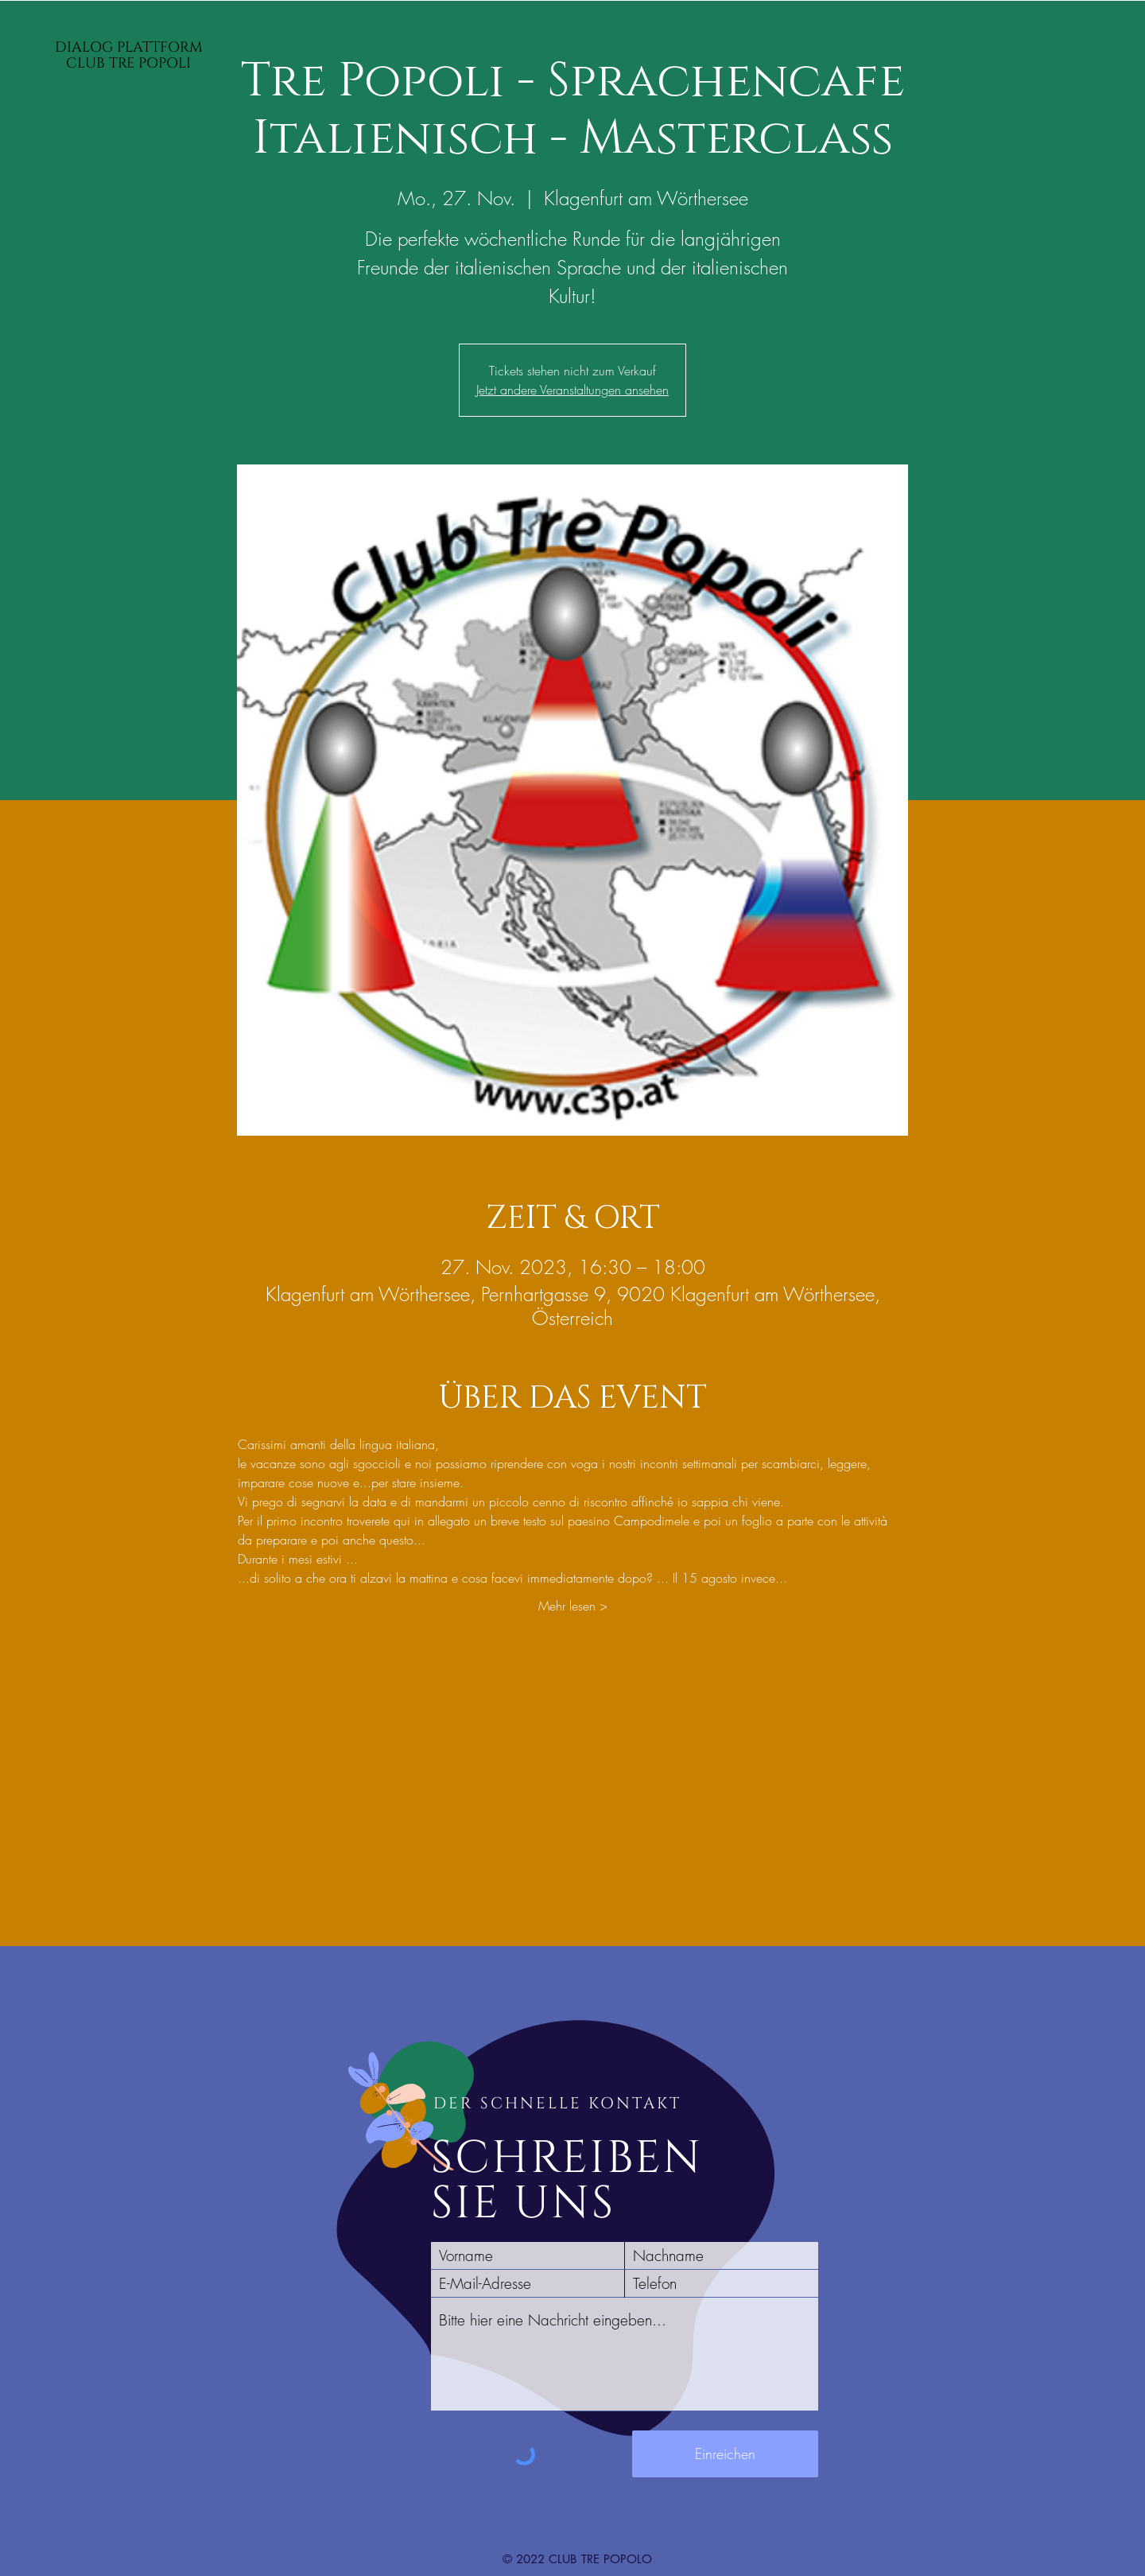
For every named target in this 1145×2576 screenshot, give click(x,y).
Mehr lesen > (572, 1605)
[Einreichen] (725, 2453)
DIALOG (86, 47)
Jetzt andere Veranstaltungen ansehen (572, 389)
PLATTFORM (160, 47)
